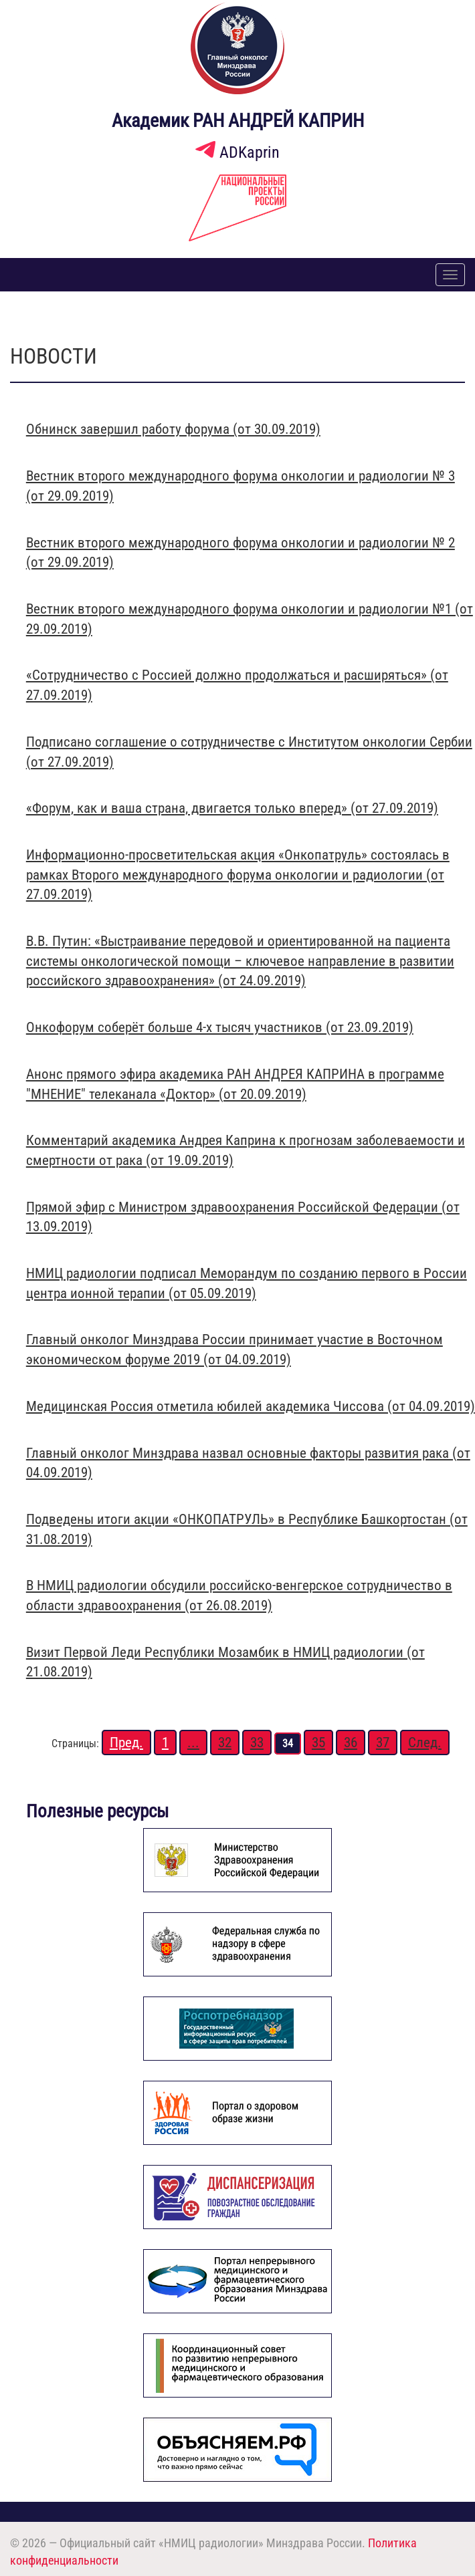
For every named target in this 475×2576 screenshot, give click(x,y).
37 (382, 1742)
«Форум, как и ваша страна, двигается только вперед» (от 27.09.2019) (232, 808)
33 (257, 1742)
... (193, 1742)
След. (425, 1742)
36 (350, 1742)
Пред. (126, 1742)
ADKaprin (237, 152)
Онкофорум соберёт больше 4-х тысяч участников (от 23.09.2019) (219, 1027)
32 (224, 1742)
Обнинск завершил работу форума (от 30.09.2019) (173, 429)
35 (318, 1742)
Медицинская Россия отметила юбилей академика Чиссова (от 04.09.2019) (250, 1406)
